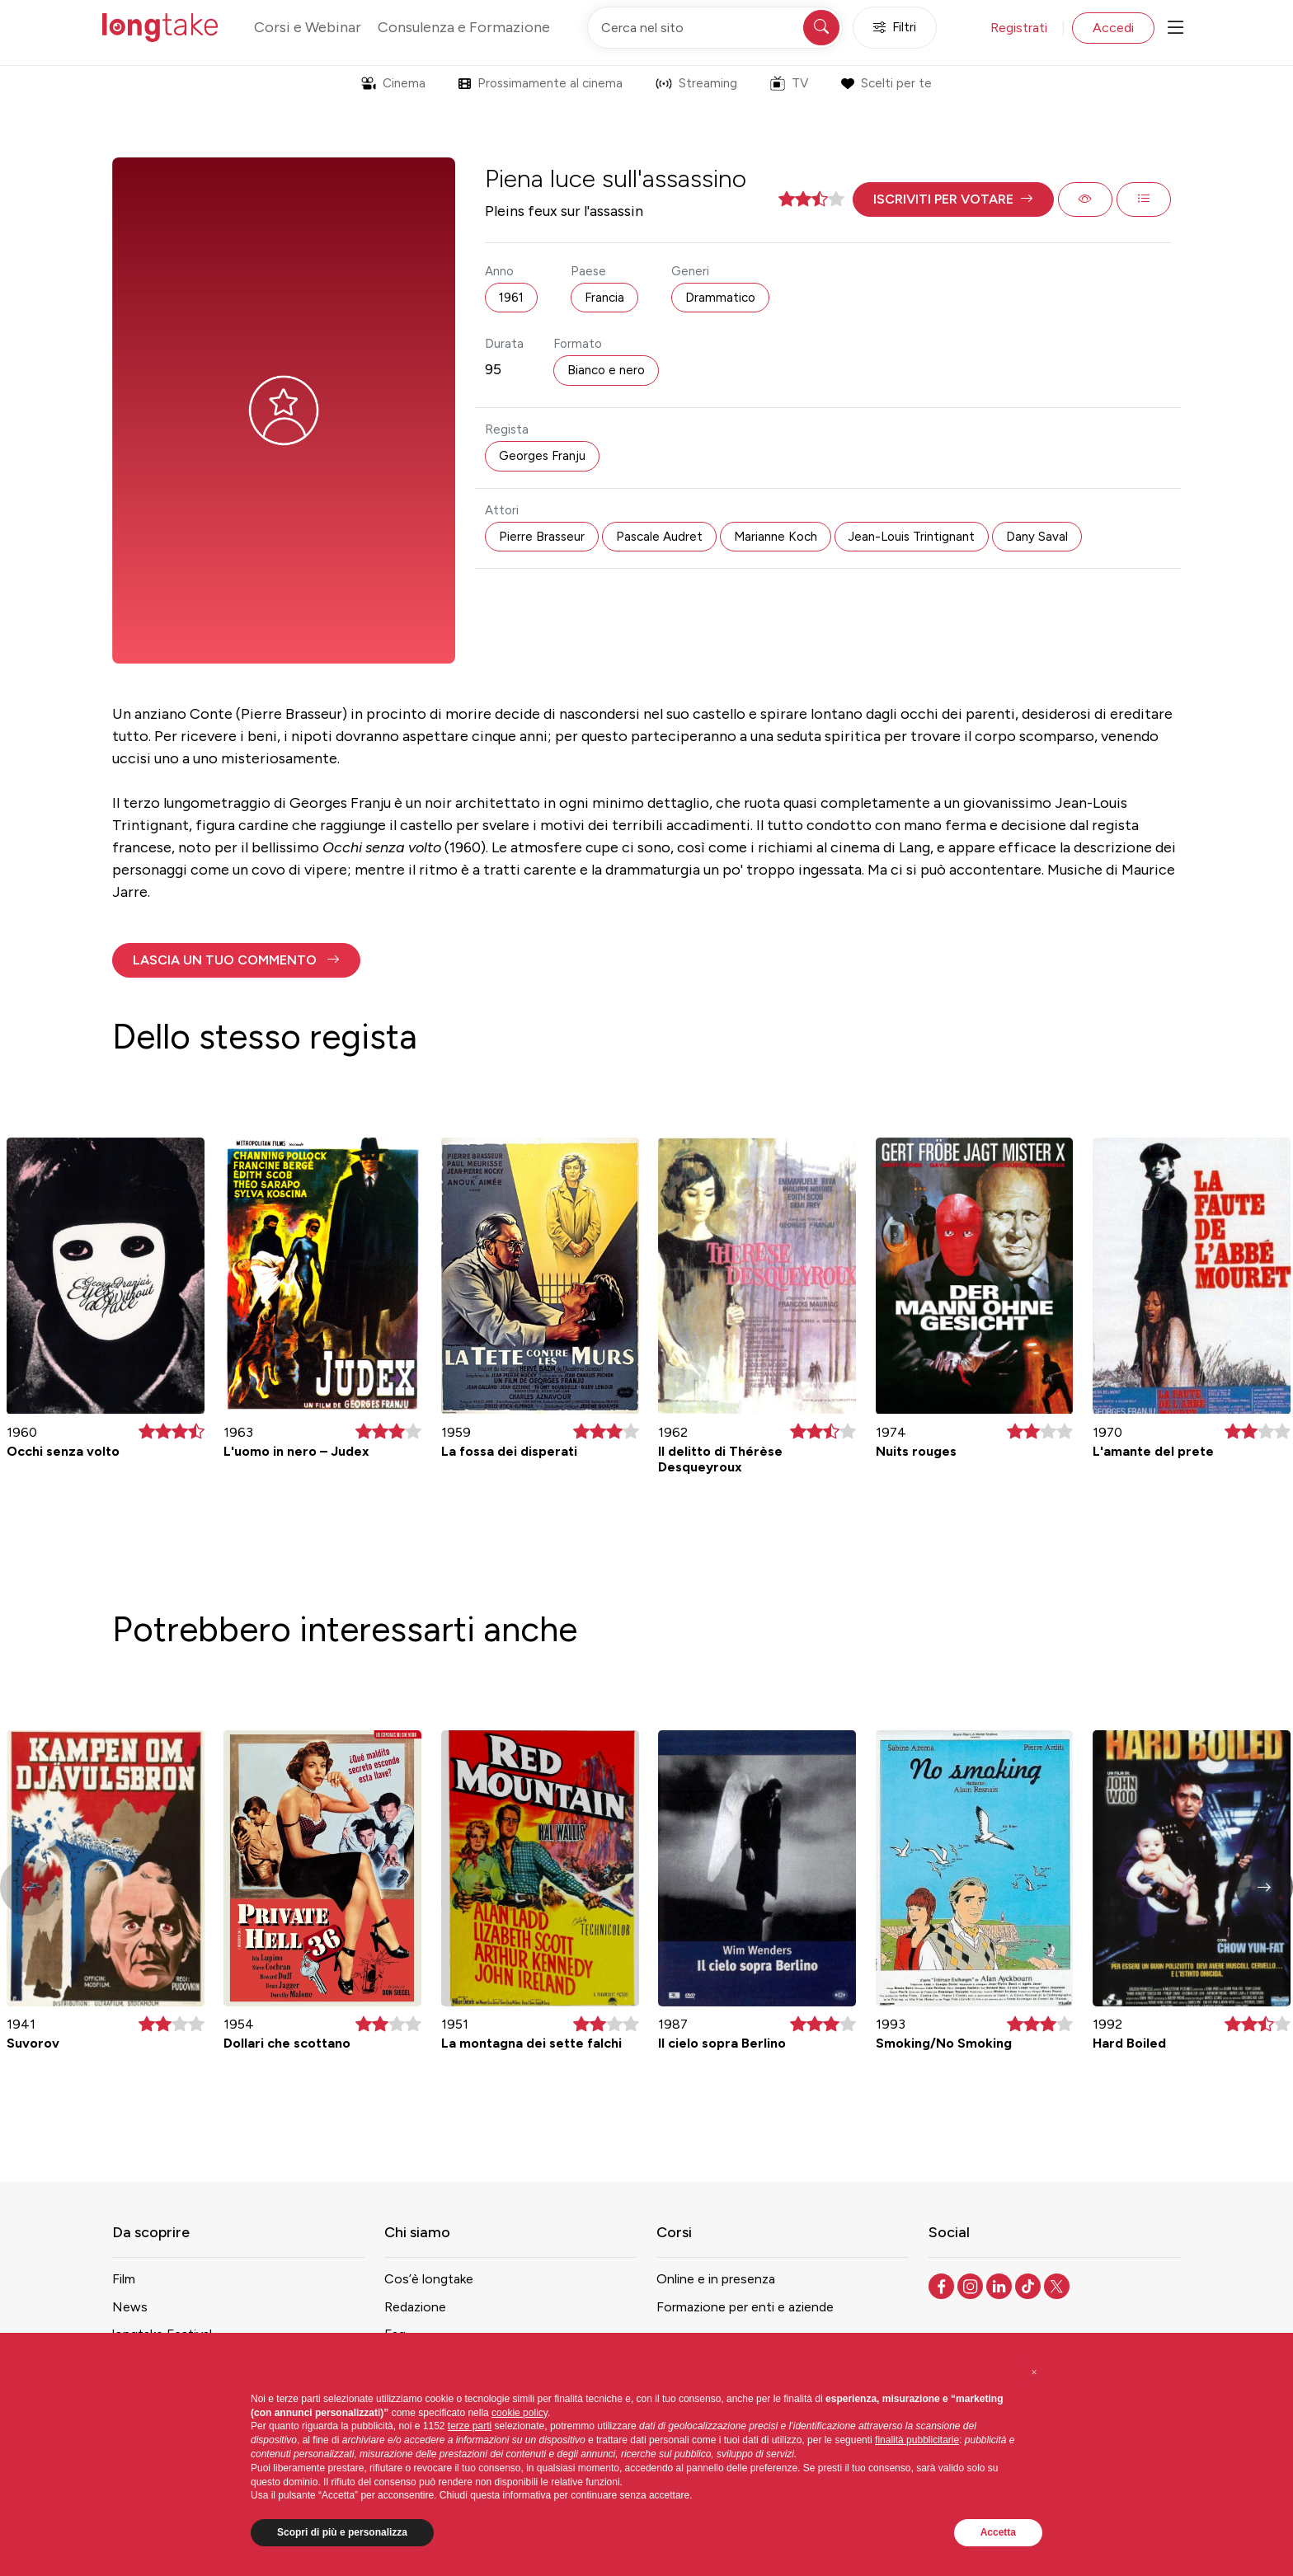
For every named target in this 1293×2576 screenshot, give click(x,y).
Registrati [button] (1018, 27)
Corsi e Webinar (307, 27)
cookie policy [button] (519, 2413)
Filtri (894, 27)
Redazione (415, 2307)
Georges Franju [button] (542, 455)
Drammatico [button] (720, 297)
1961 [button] (511, 297)
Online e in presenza (715, 2279)
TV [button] (789, 83)
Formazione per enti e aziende (745, 2307)
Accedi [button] (1113, 27)
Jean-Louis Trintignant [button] (912, 536)
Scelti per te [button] (886, 83)
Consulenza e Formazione (464, 27)
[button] (953, 199)
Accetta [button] (998, 2532)
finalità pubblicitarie (917, 2440)
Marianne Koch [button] (775, 536)
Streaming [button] (696, 83)
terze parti (469, 2426)
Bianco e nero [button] (606, 370)
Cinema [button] (393, 83)
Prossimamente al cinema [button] (540, 83)
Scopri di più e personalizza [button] (342, 2532)
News (130, 2307)
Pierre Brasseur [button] (542, 536)
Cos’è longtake (428, 2279)
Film (123, 2279)
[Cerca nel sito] (715, 28)
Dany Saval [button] (1037, 536)
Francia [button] (604, 297)
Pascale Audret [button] (659, 536)
